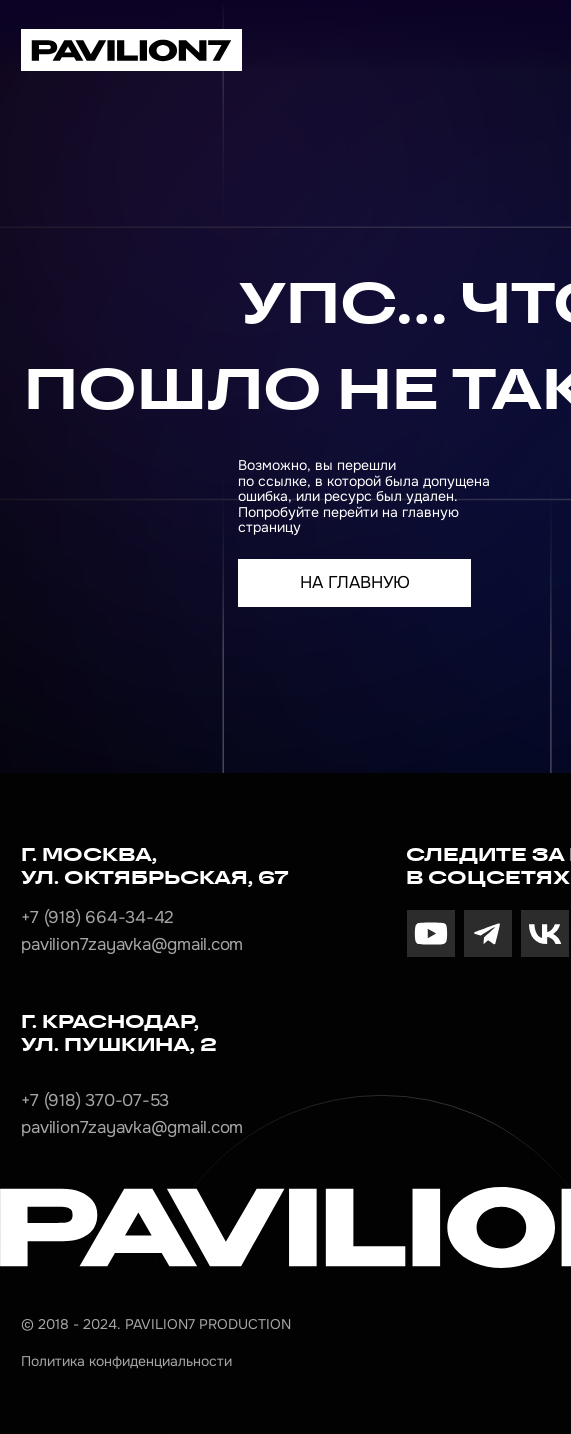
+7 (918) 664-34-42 (97, 917)
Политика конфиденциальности (126, 1361)
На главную (355, 582)
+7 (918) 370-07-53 (95, 1100)
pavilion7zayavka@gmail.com (132, 944)
